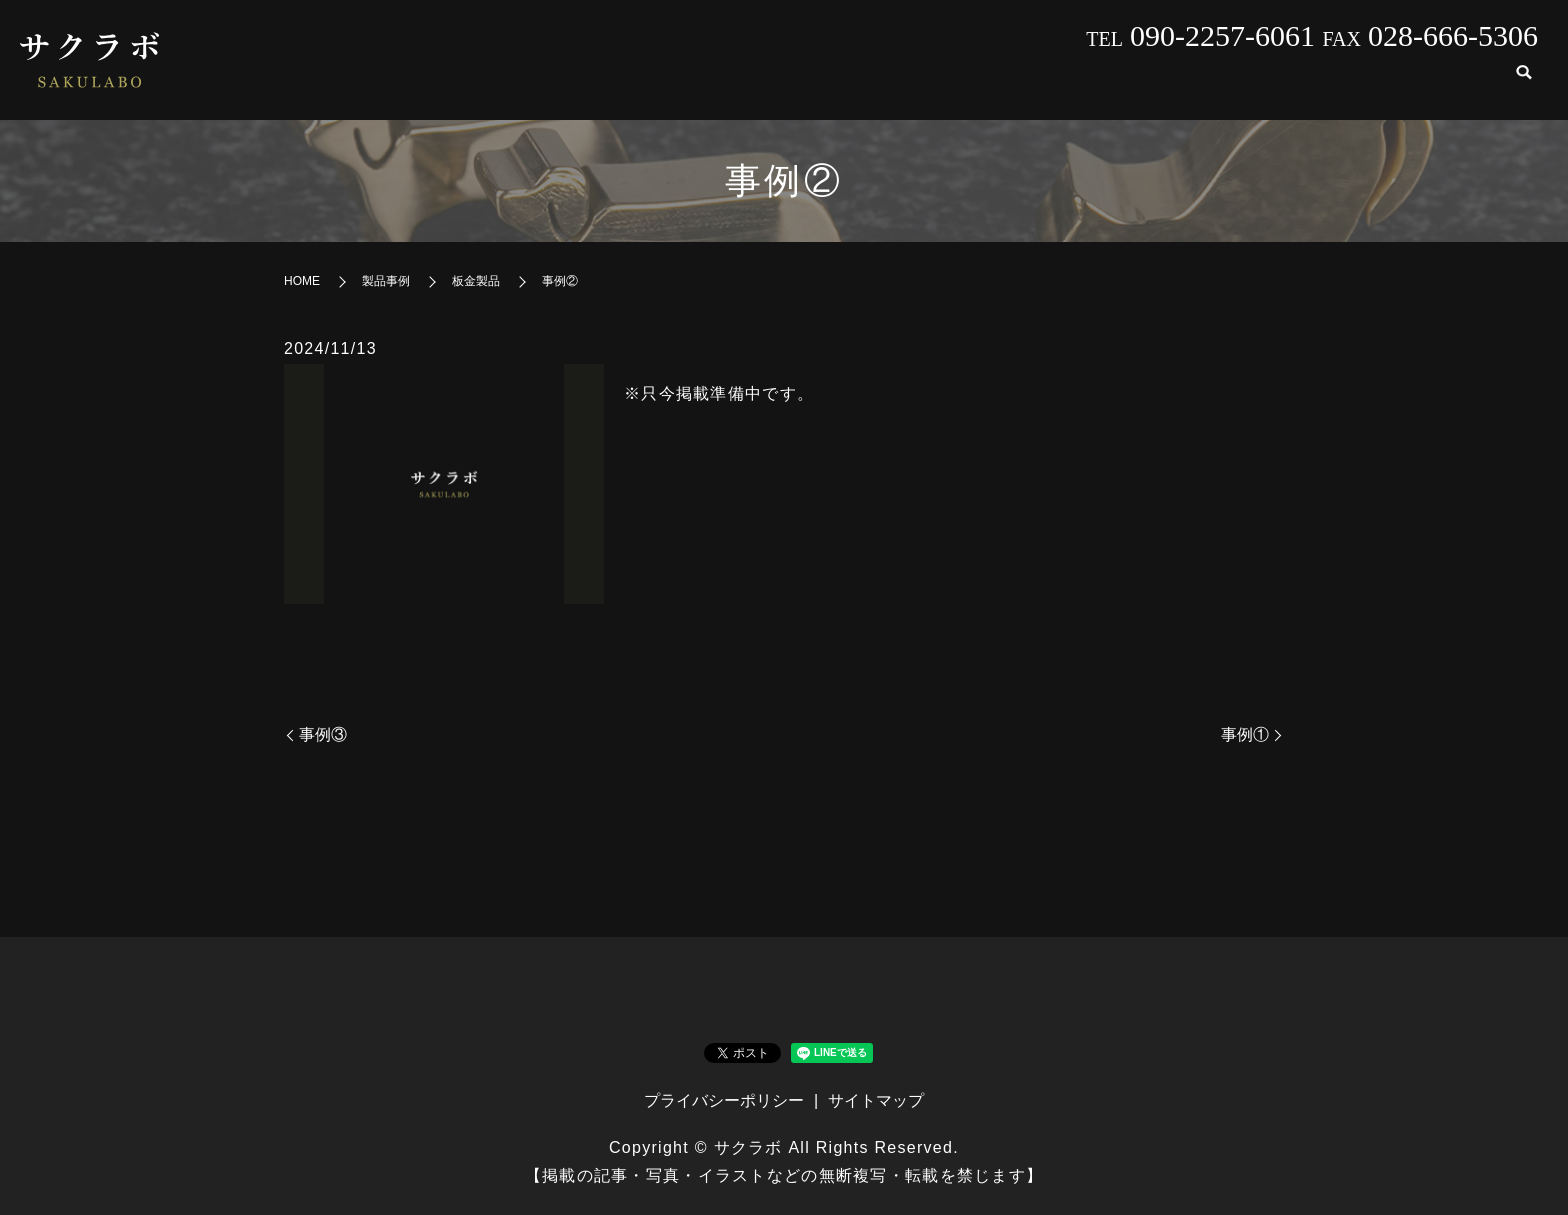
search (1524, 87)
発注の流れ (1292, 85)
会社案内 (948, 85)
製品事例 (1060, 85)
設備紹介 (1172, 85)
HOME (844, 85)
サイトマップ (876, 1100)
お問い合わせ (1428, 85)
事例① (1245, 734)
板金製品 (476, 281)
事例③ (323, 734)
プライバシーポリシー (724, 1100)
